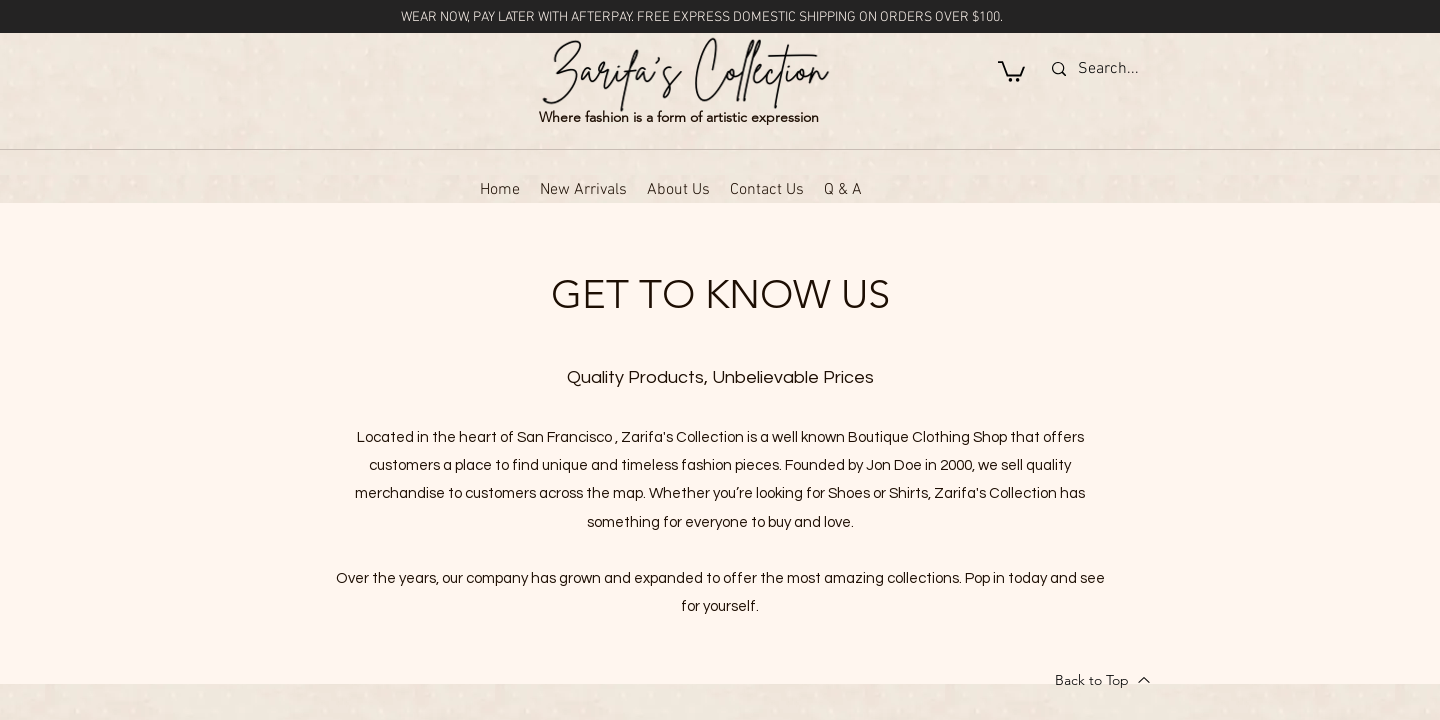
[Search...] (1204, 69)
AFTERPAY (601, 17)
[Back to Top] (1103, 680)
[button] (1011, 70)
